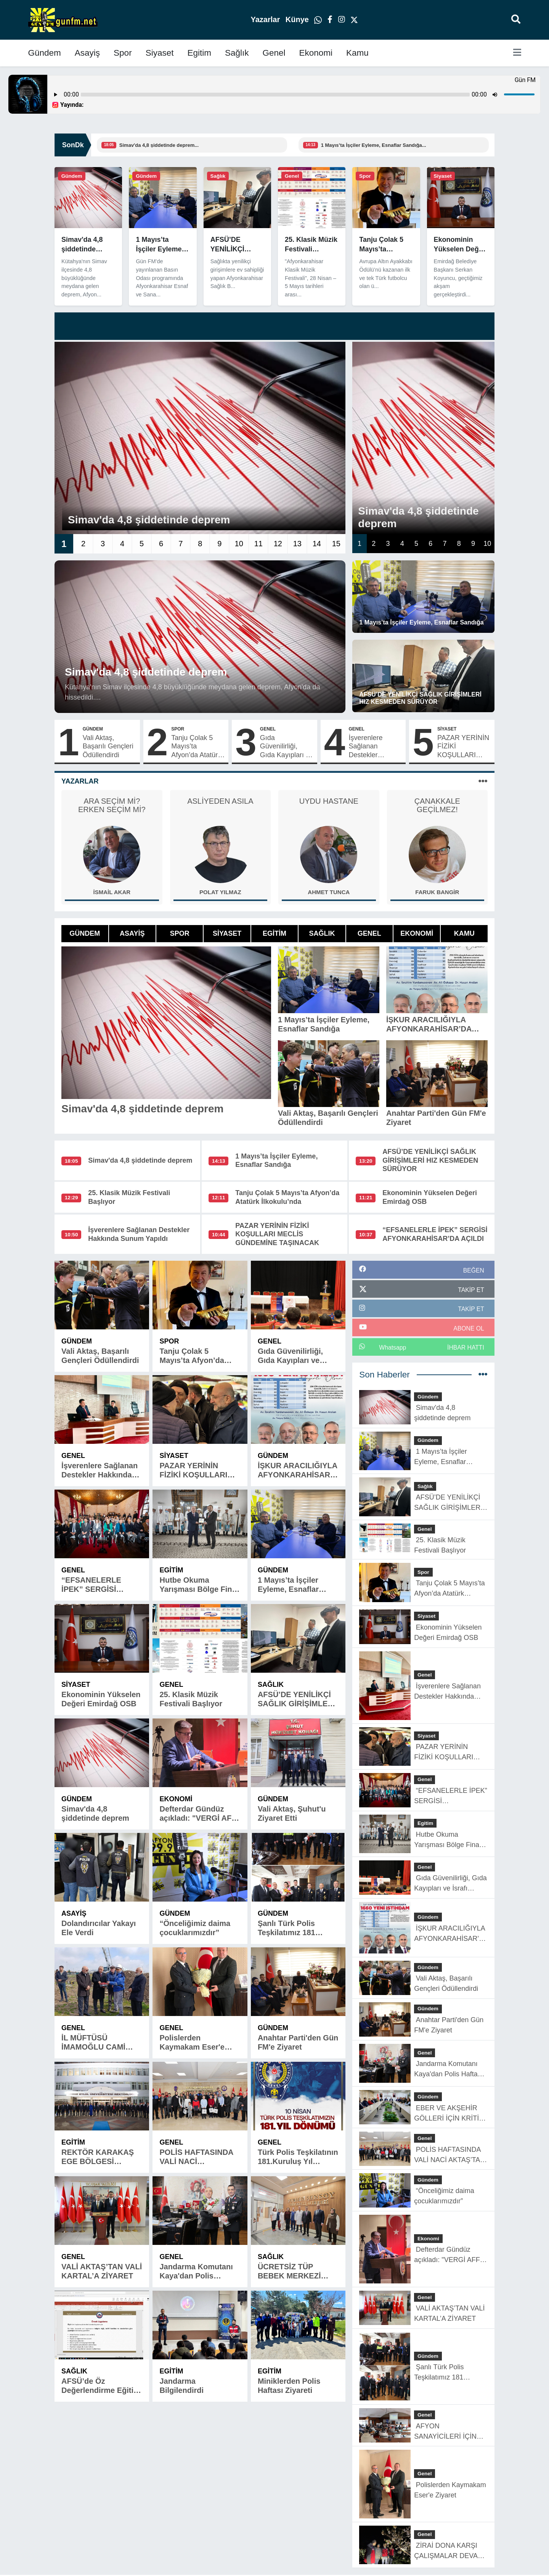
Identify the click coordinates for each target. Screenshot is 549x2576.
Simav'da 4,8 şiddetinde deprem (140, 1160)
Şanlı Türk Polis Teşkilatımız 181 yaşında (286, 1928)
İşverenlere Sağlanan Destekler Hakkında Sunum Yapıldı (374, 746)
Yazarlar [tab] (79, 781)
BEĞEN (473, 1270)
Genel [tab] (369, 933)
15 (336, 543)
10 (239, 543)
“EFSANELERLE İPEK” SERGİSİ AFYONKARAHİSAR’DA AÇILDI (101, 1585)
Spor (123, 53)
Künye (298, 19)
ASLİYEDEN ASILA (220, 801)
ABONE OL (468, 1328)
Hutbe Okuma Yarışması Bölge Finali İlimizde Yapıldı (199, 1585)
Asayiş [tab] (132, 933)
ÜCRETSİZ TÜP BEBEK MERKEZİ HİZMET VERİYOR (290, 2271)
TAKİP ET (471, 1290)
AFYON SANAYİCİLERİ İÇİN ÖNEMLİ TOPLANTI (445, 2432)
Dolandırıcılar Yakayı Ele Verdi (98, 1928)
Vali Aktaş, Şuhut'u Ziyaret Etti (292, 1813)
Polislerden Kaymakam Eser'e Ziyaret (191, 2042)
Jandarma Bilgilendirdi (181, 2385)
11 (258, 543)
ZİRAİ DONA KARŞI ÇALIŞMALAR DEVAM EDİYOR (448, 2551)
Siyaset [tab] (227, 933)
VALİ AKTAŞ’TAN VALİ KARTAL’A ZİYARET (101, 2271)
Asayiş (87, 53)
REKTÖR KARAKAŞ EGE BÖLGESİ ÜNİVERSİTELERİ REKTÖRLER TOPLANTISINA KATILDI (97, 2157)
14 (317, 543)
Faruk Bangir (437, 892)
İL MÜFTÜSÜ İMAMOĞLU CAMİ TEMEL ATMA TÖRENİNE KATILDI (96, 2042)
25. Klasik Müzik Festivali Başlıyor (190, 1699)
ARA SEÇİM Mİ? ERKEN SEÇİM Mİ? (112, 805)
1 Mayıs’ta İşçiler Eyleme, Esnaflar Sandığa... (373, 145)
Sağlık (237, 53)
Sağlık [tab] (322, 933)
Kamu (357, 53)
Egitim (199, 53)
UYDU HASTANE (328, 801)
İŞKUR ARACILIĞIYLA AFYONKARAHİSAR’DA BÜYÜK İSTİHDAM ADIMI (298, 1470)
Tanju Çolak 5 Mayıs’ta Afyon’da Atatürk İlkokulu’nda (196, 746)
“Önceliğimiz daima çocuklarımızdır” (194, 1928)
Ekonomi (316, 53)
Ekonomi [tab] (416, 933)
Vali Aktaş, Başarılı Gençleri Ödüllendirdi (108, 746)
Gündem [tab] (84, 933)
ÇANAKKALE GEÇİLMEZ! (437, 805)
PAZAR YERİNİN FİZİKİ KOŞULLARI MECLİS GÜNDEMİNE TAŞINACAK (463, 746)
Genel (273, 53)
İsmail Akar (112, 892)
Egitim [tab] (274, 933)
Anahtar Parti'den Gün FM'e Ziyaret (298, 2042)
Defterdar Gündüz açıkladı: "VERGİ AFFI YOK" (198, 1814)
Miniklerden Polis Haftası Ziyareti (289, 2385)
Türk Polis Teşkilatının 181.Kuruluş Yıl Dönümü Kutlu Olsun (298, 2157)
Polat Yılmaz (220, 892)
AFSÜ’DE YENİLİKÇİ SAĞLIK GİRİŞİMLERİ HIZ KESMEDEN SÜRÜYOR (430, 1160)
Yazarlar (266, 19)
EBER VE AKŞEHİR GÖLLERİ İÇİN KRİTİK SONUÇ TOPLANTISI (448, 2114)
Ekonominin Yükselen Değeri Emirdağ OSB (100, 1699)
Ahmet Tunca (329, 892)
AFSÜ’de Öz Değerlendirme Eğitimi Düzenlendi (101, 2386)
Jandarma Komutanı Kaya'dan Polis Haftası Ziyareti (196, 2271)
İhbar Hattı (465, 1347)
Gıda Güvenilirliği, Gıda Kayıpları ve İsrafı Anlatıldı (286, 746)
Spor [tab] (179, 933)
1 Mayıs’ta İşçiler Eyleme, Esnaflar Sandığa (288, 1585)
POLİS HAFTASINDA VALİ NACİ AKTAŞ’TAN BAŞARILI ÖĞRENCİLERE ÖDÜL (199, 2157)
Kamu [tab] (464, 933)
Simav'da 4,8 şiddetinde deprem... (159, 145)
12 (278, 543)
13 (297, 543)
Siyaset (160, 53)
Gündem (44, 53)
